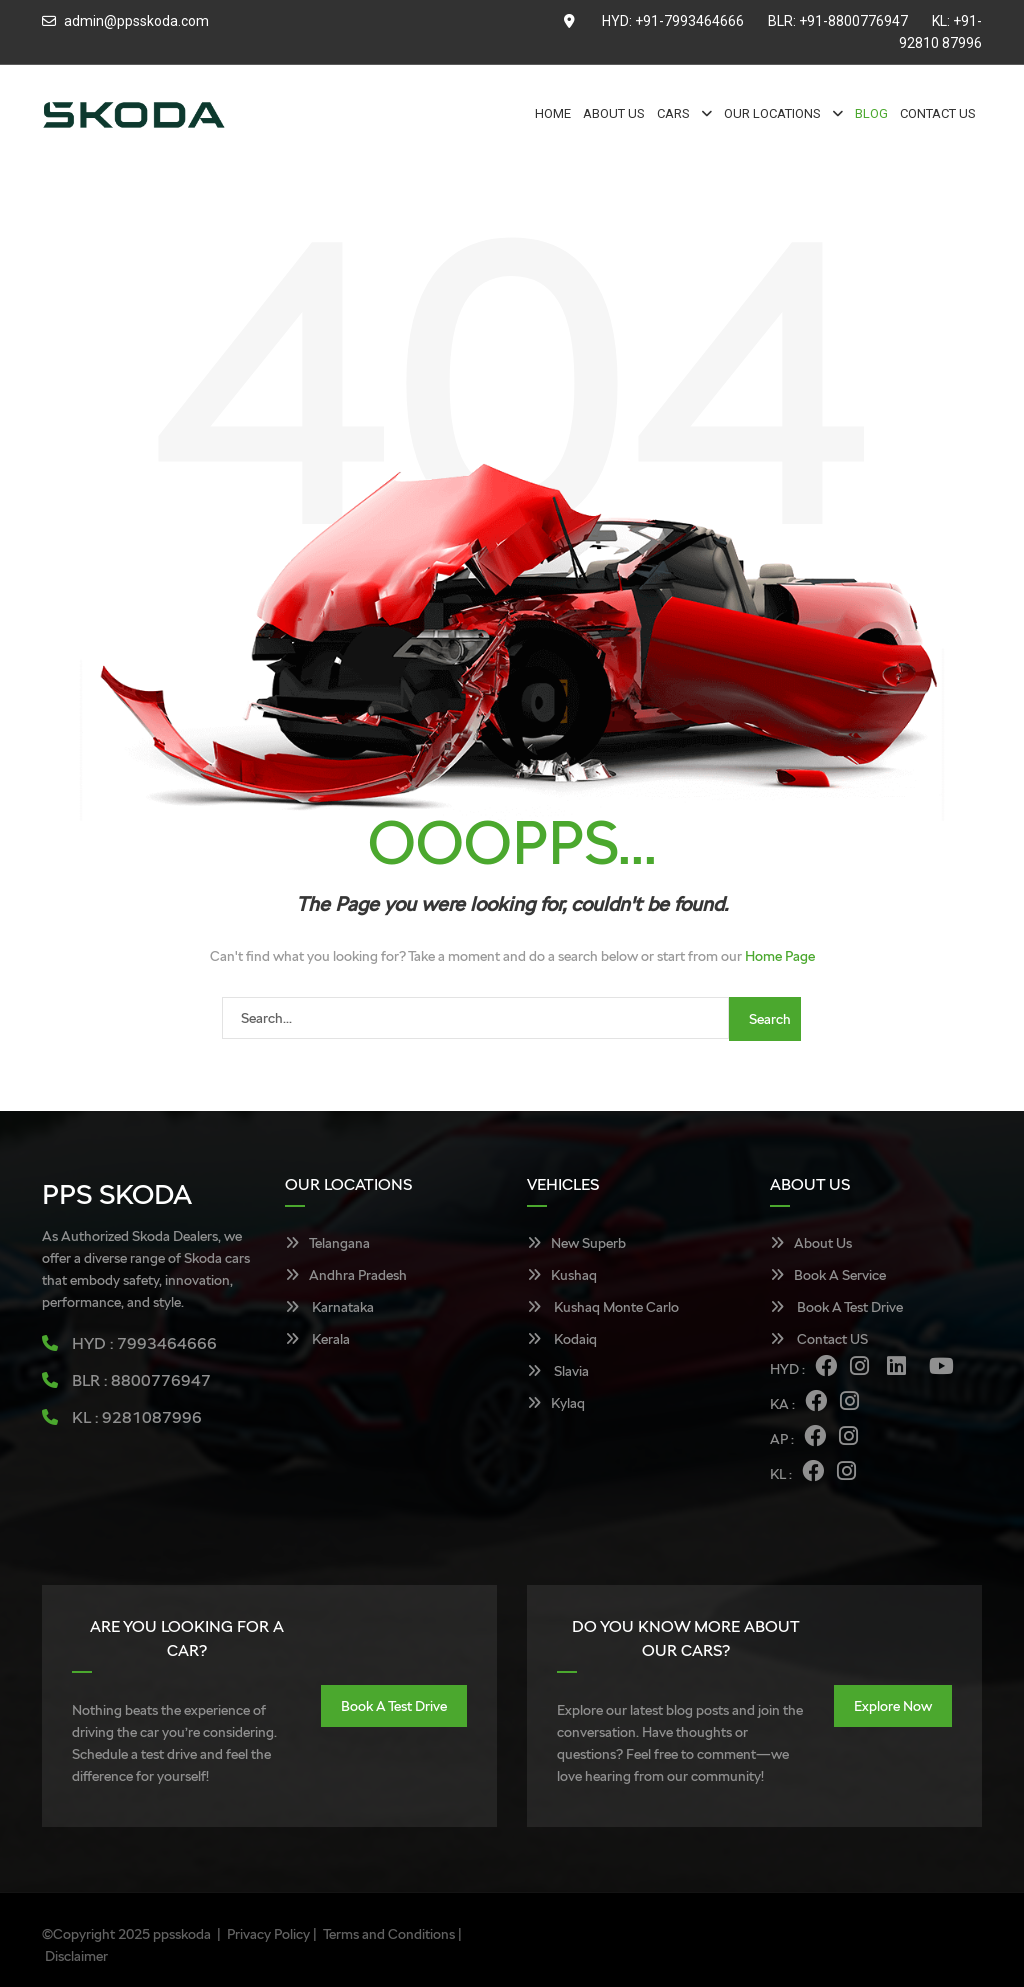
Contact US (819, 1339)
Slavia (558, 1371)
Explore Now (893, 1706)
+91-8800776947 (853, 21)
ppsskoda (182, 1934)
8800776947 (161, 1380)
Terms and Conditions (389, 1934)
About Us (811, 1243)
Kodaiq (562, 1339)
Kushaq (562, 1275)
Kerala (317, 1339)
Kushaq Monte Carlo (603, 1307)
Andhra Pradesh (346, 1275)
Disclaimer (76, 1956)
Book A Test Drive (836, 1307)
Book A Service (828, 1275)
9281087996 (152, 1417)
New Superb (576, 1243)
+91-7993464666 (689, 21)
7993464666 (167, 1343)
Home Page (780, 956)
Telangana (327, 1243)
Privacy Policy (268, 1934)
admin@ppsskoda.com (136, 21)
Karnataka (329, 1307)
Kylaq (556, 1403)
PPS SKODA (117, 1194)
